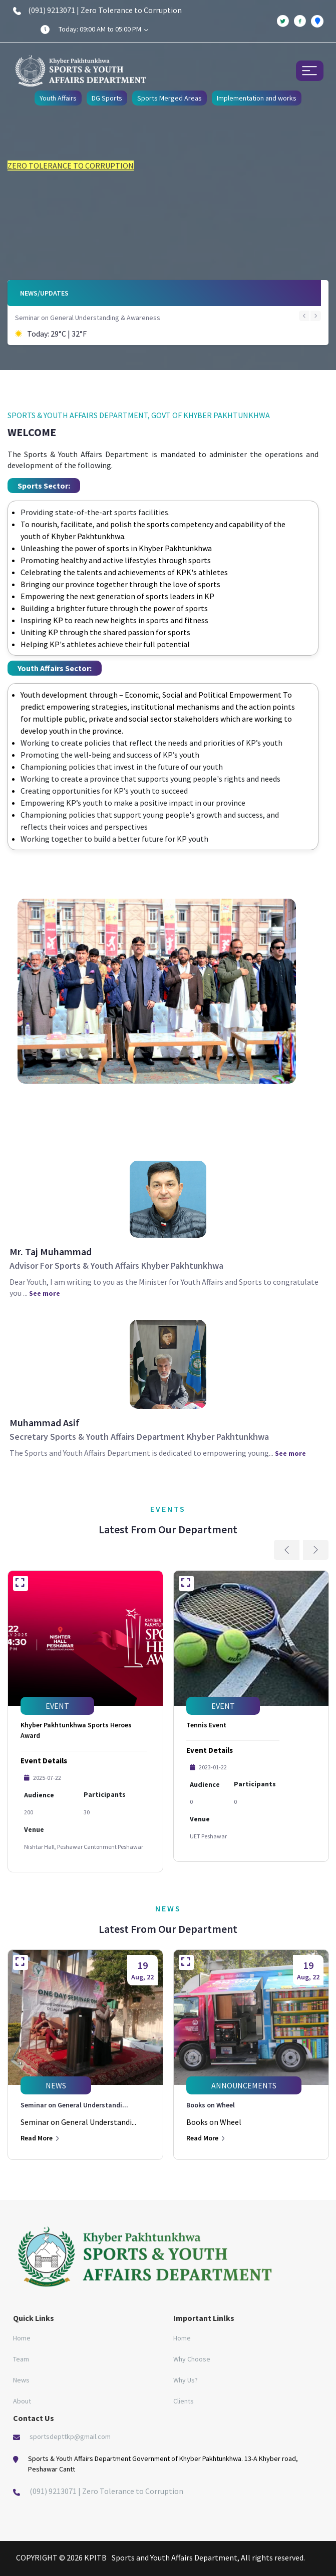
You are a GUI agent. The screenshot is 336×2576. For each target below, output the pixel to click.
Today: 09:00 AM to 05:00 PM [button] (103, 29)
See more (44, 1293)
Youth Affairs (58, 98)
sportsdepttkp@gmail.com (70, 2436)
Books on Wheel (210, 2104)
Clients (183, 2400)
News (21, 2379)
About (22, 2400)
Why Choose (191, 2358)
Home (22, 2337)
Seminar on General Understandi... (74, 2104)
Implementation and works (256, 98)
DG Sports (107, 98)
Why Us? (185, 2379)
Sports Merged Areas (169, 98)
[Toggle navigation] (309, 71)
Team (21, 2358)
